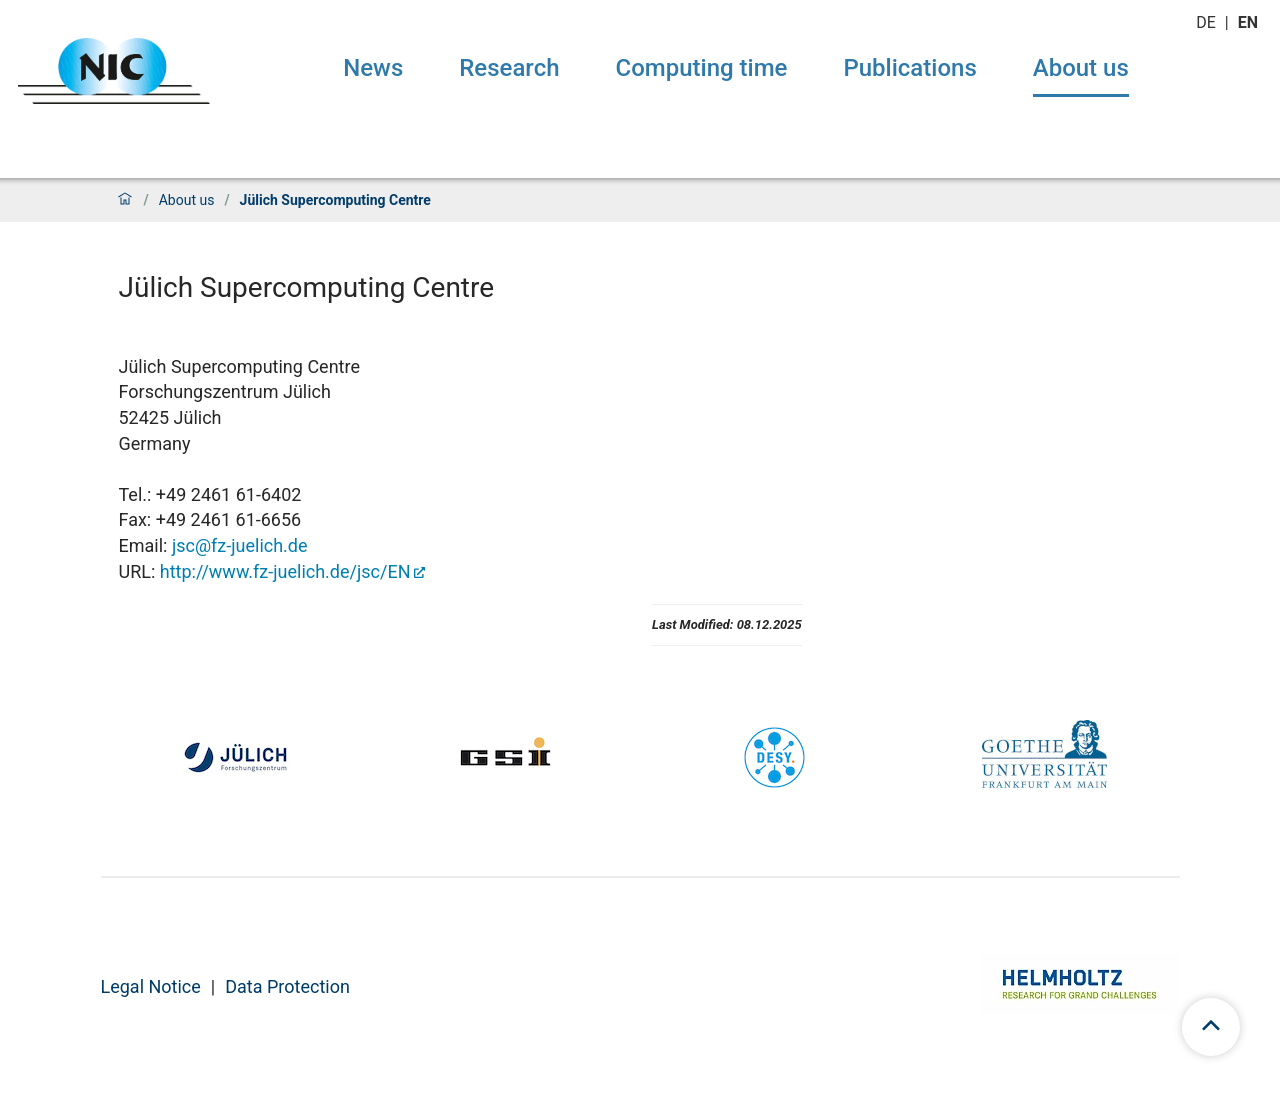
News (373, 68)
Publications (909, 68)
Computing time (702, 68)
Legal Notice (151, 986)
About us (1081, 68)
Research (509, 68)
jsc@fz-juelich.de (240, 545)
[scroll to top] (1211, 1027)
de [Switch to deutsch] (1208, 22)
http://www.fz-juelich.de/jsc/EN (285, 571)
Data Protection (287, 986)
